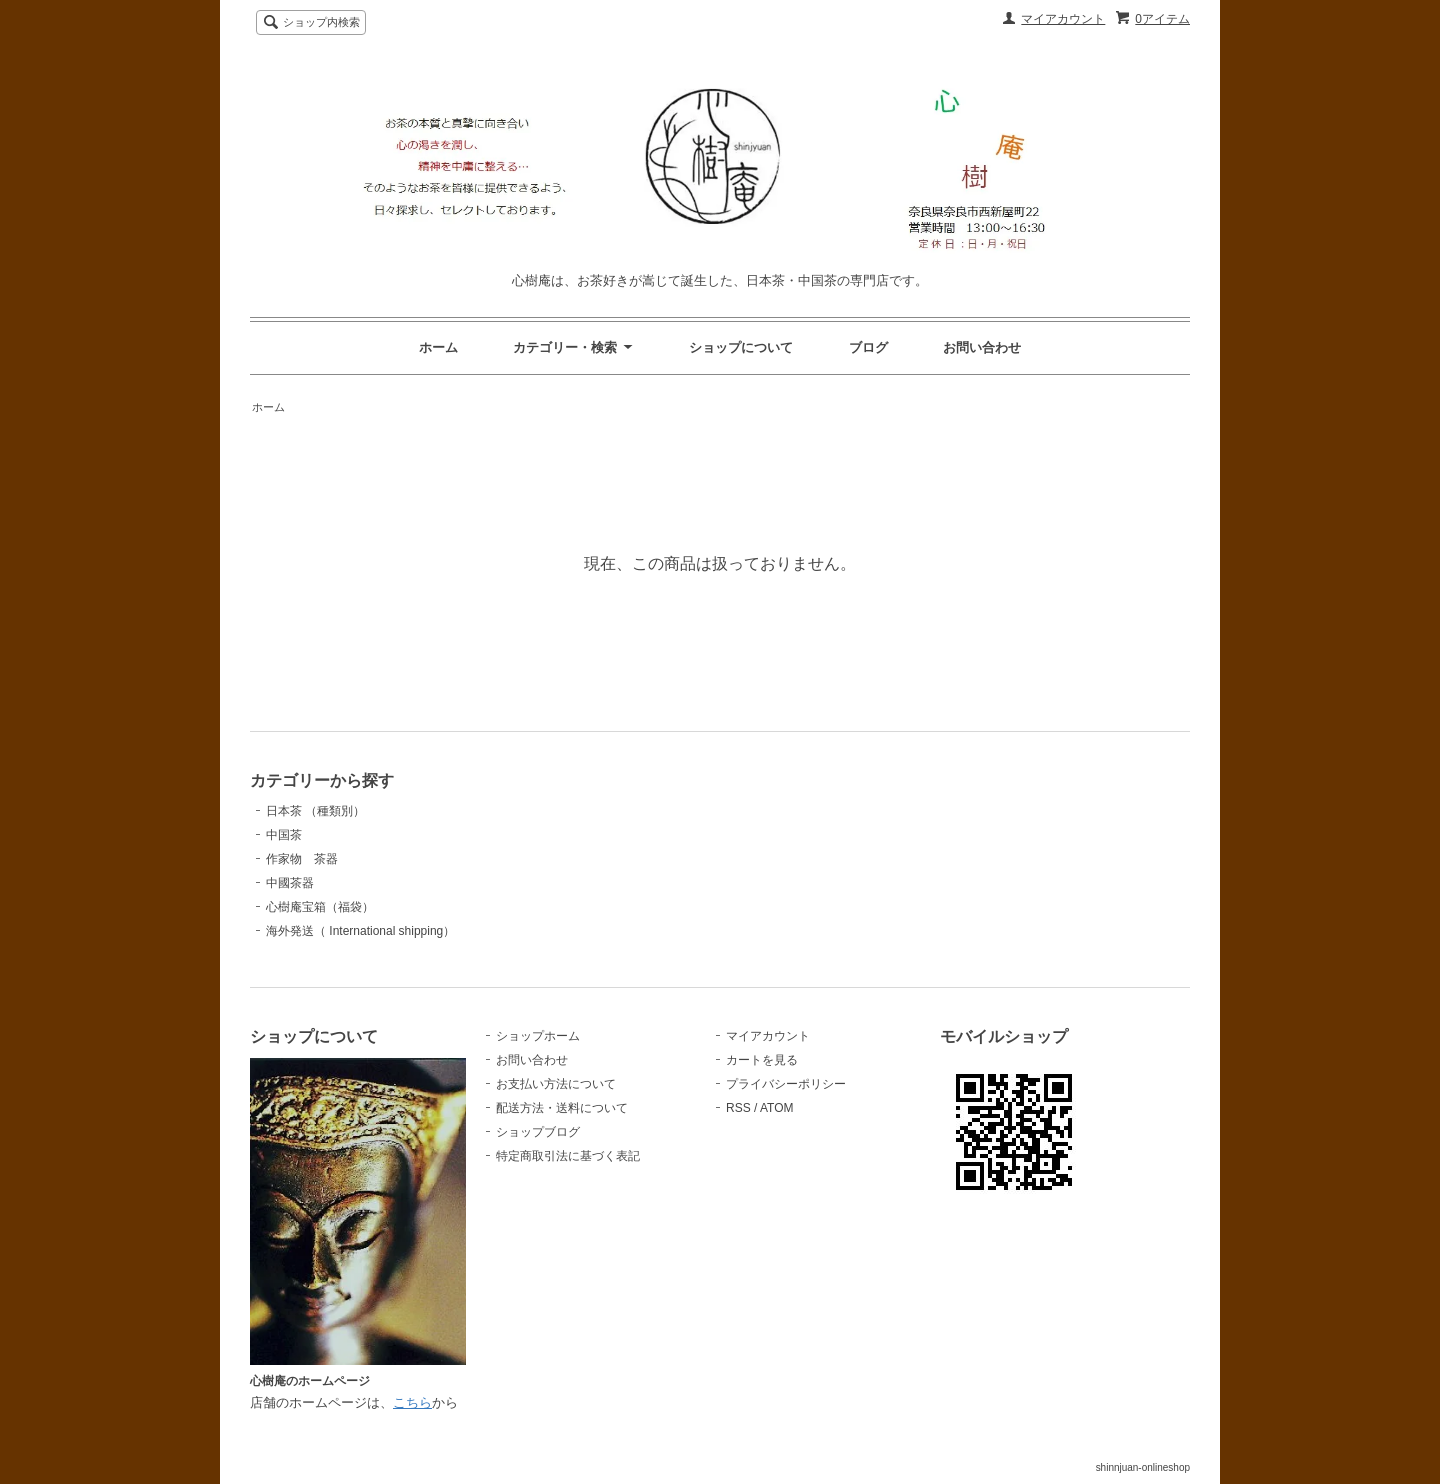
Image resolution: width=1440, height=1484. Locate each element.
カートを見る (762, 1060)
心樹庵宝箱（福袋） (320, 907)
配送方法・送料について (562, 1108)
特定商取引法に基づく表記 (568, 1156)
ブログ (868, 347)
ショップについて (741, 347)
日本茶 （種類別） (315, 811)
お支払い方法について (556, 1084)
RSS (738, 1108)
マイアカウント (1063, 19)
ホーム (438, 347)
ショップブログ (538, 1132)
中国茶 (284, 835)
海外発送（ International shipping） (360, 931)
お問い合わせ (982, 347)
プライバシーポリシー (786, 1084)
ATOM (777, 1108)
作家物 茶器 (302, 859)
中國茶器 (290, 883)
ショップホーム (538, 1036)
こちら (412, 1402)
